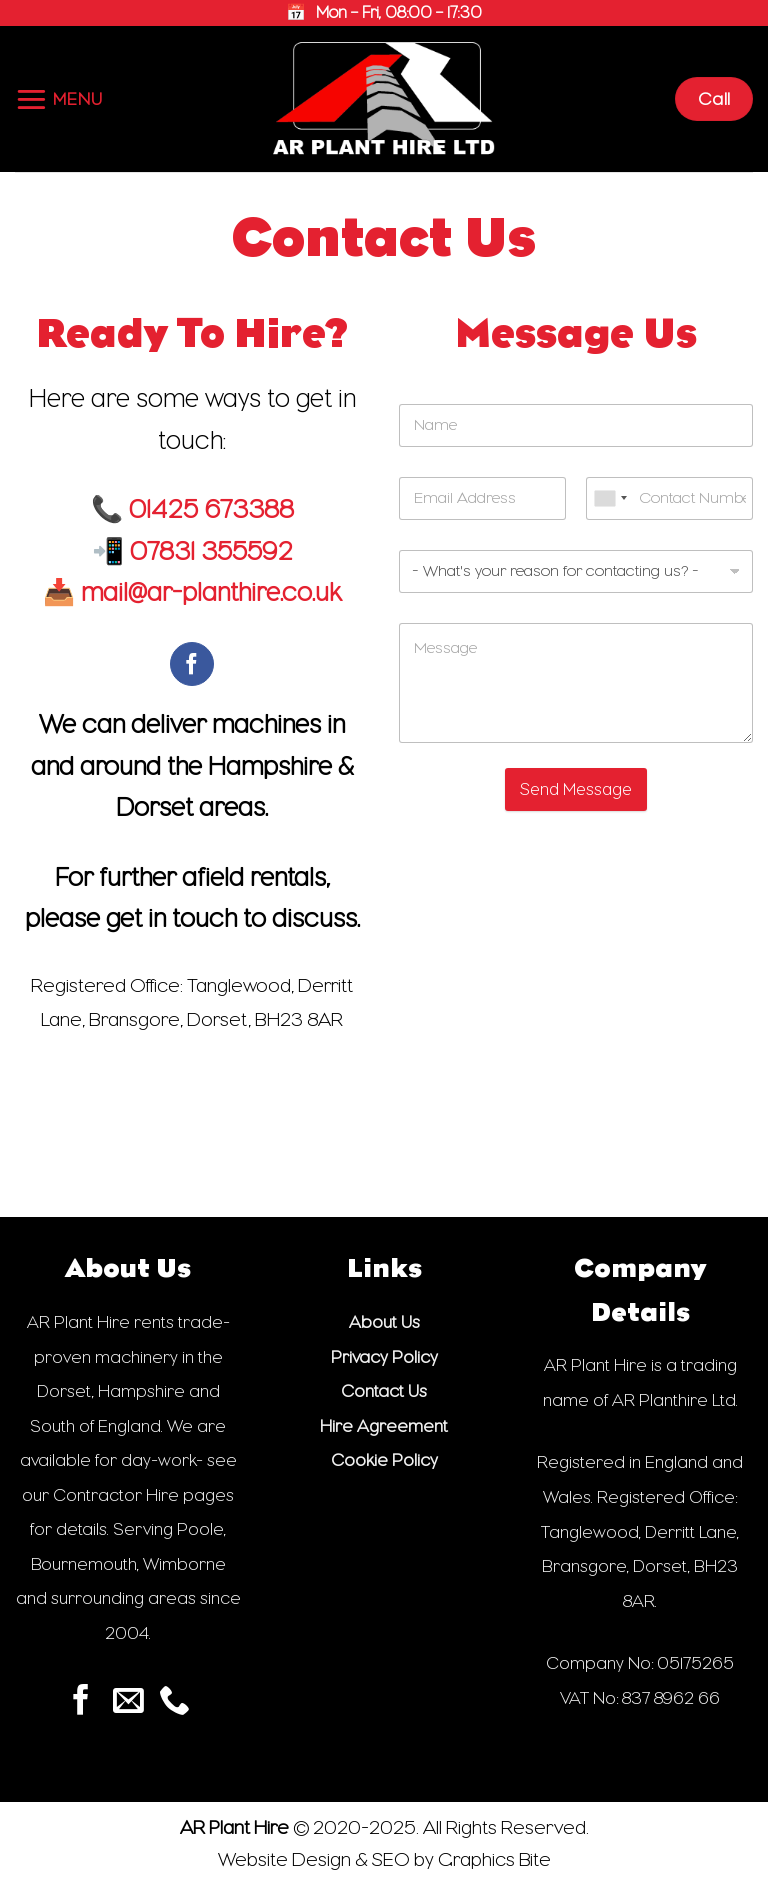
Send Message (576, 789)
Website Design (284, 1859)
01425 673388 (211, 509)
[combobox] (610, 498)
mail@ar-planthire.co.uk (211, 592)
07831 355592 (211, 551)
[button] (58, 98)
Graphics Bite (494, 1859)
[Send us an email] (128, 1702)
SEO (391, 1859)
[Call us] (174, 1702)
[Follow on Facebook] (192, 664)
